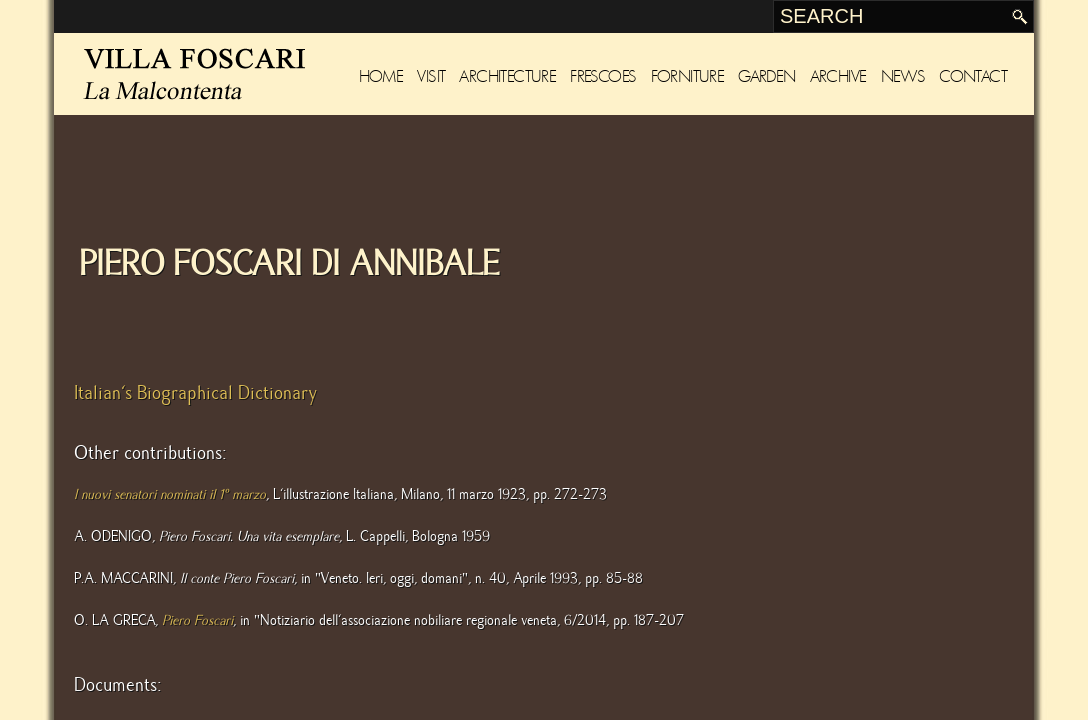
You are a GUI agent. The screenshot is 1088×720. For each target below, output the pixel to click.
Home (381, 76)
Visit (431, 76)
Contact (973, 76)
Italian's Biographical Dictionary (195, 393)
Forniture (688, 76)
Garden (766, 76)
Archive (838, 76)
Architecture (507, 76)
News (903, 76)
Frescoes (603, 76)
